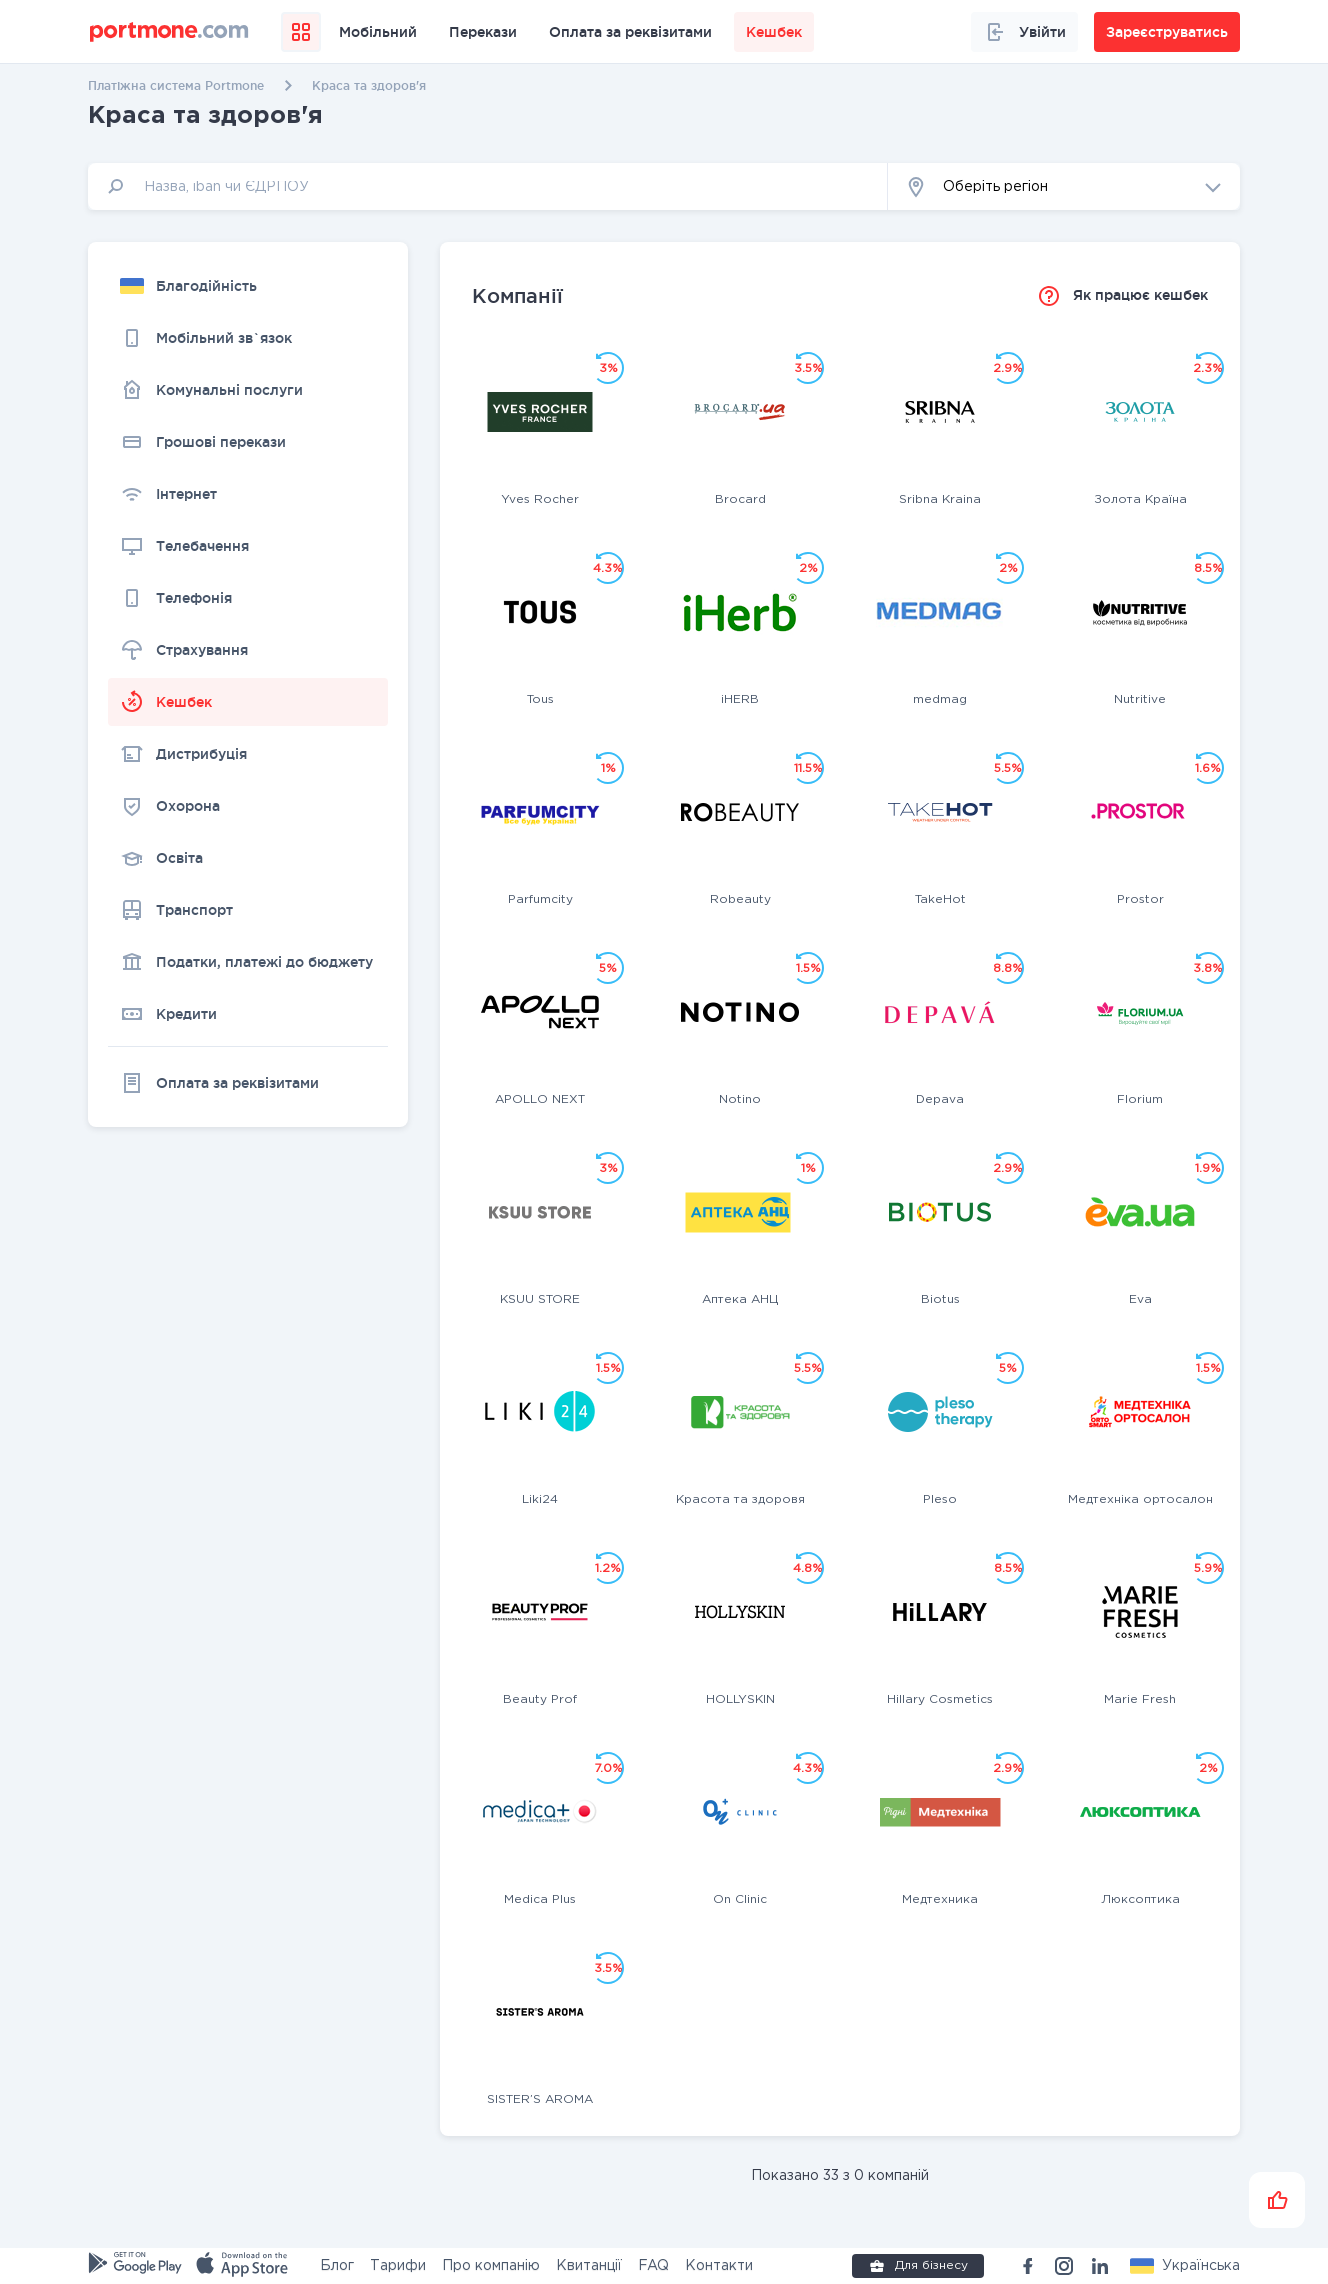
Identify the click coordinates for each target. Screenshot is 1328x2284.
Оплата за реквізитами (630, 32)
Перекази (483, 32)
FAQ (653, 2266)
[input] (488, 186)
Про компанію (491, 2266)
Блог (337, 2266)
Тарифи (398, 2266)
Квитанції (589, 2266)
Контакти (719, 2266)
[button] (1064, 186)
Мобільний (378, 32)
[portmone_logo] (169, 32)
